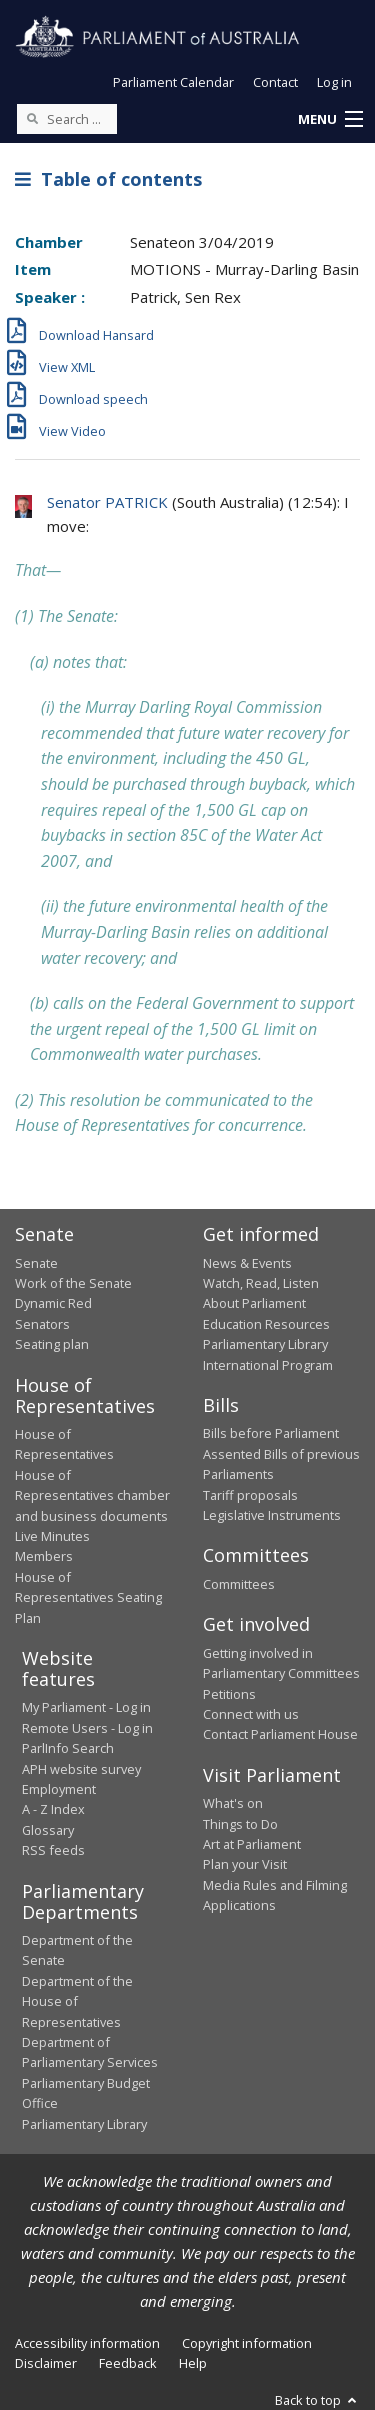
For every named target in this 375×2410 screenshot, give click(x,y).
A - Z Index (53, 1809)
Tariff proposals (250, 1495)
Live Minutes (52, 1536)
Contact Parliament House (280, 1734)
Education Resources (266, 1324)
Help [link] (193, 2363)
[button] (330, 120)
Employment (59, 1789)
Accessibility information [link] (87, 2343)
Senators (42, 1324)
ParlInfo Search (68, 1748)
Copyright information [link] (247, 2343)
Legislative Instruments (272, 1515)
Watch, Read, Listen (261, 1283)
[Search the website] (67, 119)
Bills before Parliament (271, 1433)
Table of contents (108, 179)
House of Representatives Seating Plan (88, 1597)
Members (44, 1556)
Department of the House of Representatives (77, 2001)
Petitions (229, 1694)
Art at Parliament (252, 1844)
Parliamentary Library (265, 1344)
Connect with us (251, 1714)
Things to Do (240, 1824)
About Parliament (254, 1303)
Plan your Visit (245, 1864)
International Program (268, 1365)
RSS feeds (53, 1850)
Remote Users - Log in (87, 1728)
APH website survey (81, 1769)
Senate (36, 1263)
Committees (239, 1584)
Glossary (48, 1830)
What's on (233, 1803)
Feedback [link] (128, 2363)
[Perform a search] (32, 118)
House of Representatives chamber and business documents (92, 1495)
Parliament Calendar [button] (173, 82)
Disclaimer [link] (46, 2363)
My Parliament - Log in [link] (86, 1707)
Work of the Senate (73, 1283)
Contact (275, 82)
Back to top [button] (317, 2400)
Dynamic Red (53, 1303)
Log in (334, 82)
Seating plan (52, 1344)
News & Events (247, 1263)
